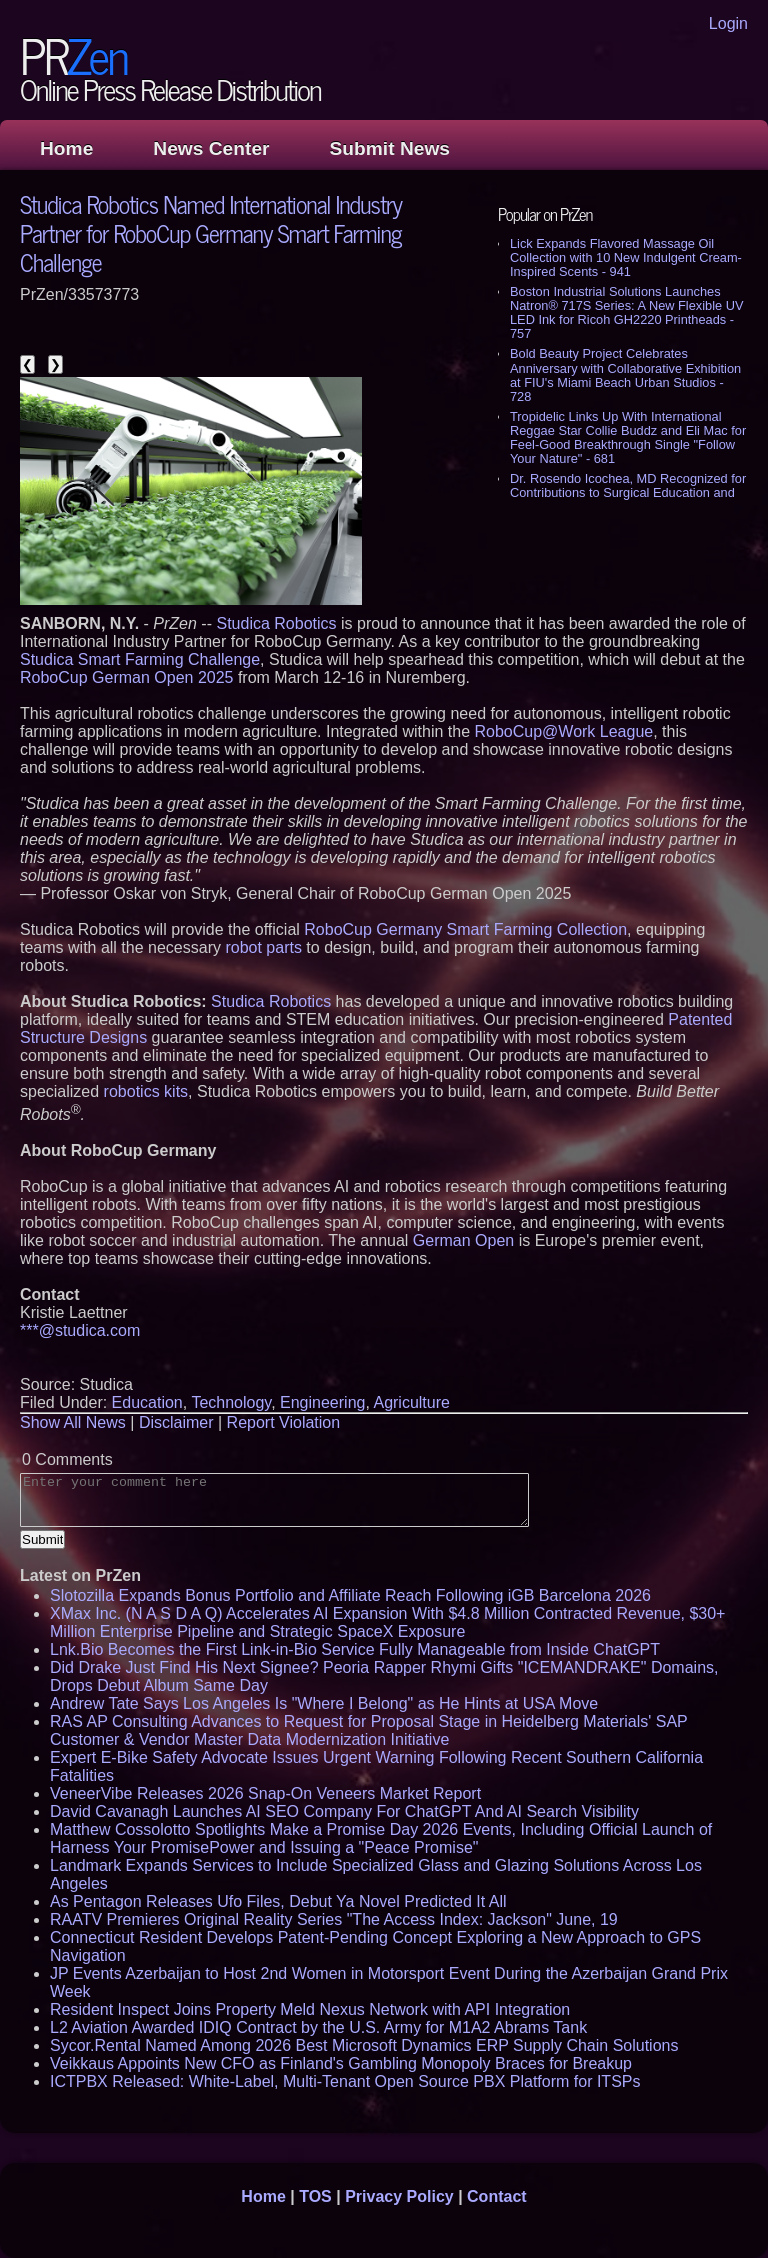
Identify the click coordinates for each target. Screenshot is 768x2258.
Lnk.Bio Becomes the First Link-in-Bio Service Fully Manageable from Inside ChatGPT (355, 1649)
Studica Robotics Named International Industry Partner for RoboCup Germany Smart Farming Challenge (211, 232)
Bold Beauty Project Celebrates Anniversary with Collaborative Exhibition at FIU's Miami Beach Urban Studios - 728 (625, 374)
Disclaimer (176, 1422)
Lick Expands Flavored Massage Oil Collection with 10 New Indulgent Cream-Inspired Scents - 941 (626, 257)
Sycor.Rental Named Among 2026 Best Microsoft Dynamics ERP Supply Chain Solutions (364, 2045)
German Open (463, 1240)
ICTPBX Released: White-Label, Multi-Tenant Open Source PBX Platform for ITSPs (345, 2081)
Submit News (390, 148)
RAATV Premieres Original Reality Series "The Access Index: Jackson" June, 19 (334, 1919)
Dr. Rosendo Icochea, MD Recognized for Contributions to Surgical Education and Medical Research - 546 (628, 492)
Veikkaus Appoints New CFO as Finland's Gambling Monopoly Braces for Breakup (341, 2063)
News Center (211, 148)
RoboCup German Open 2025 (126, 677)
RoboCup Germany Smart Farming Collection (465, 929)
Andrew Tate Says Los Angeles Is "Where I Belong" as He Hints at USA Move (324, 1703)
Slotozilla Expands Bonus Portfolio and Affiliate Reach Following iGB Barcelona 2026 (350, 1595)
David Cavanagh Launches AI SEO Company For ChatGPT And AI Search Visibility (344, 1811)
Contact (497, 2196)
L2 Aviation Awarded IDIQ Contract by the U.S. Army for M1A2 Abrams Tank (318, 2027)
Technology (231, 1402)
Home (66, 148)
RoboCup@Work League (563, 731)
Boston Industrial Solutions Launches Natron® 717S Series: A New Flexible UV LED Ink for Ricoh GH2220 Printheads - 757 (626, 312)
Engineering (322, 1402)
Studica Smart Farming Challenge (140, 659)
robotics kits (146, 1091)
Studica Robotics (276, 623)
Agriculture (411, 1402)
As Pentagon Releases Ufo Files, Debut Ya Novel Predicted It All (278, 1901)
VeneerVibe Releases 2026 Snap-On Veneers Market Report (265, 1793)
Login (728, 23)
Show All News (73, 1422)
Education (147, 1402)
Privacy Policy (399, 2196)
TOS (315, 2196)
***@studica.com (80, 1330)
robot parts (263, 947)
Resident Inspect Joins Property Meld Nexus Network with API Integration (310, 2009)
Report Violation (284, 1422)
